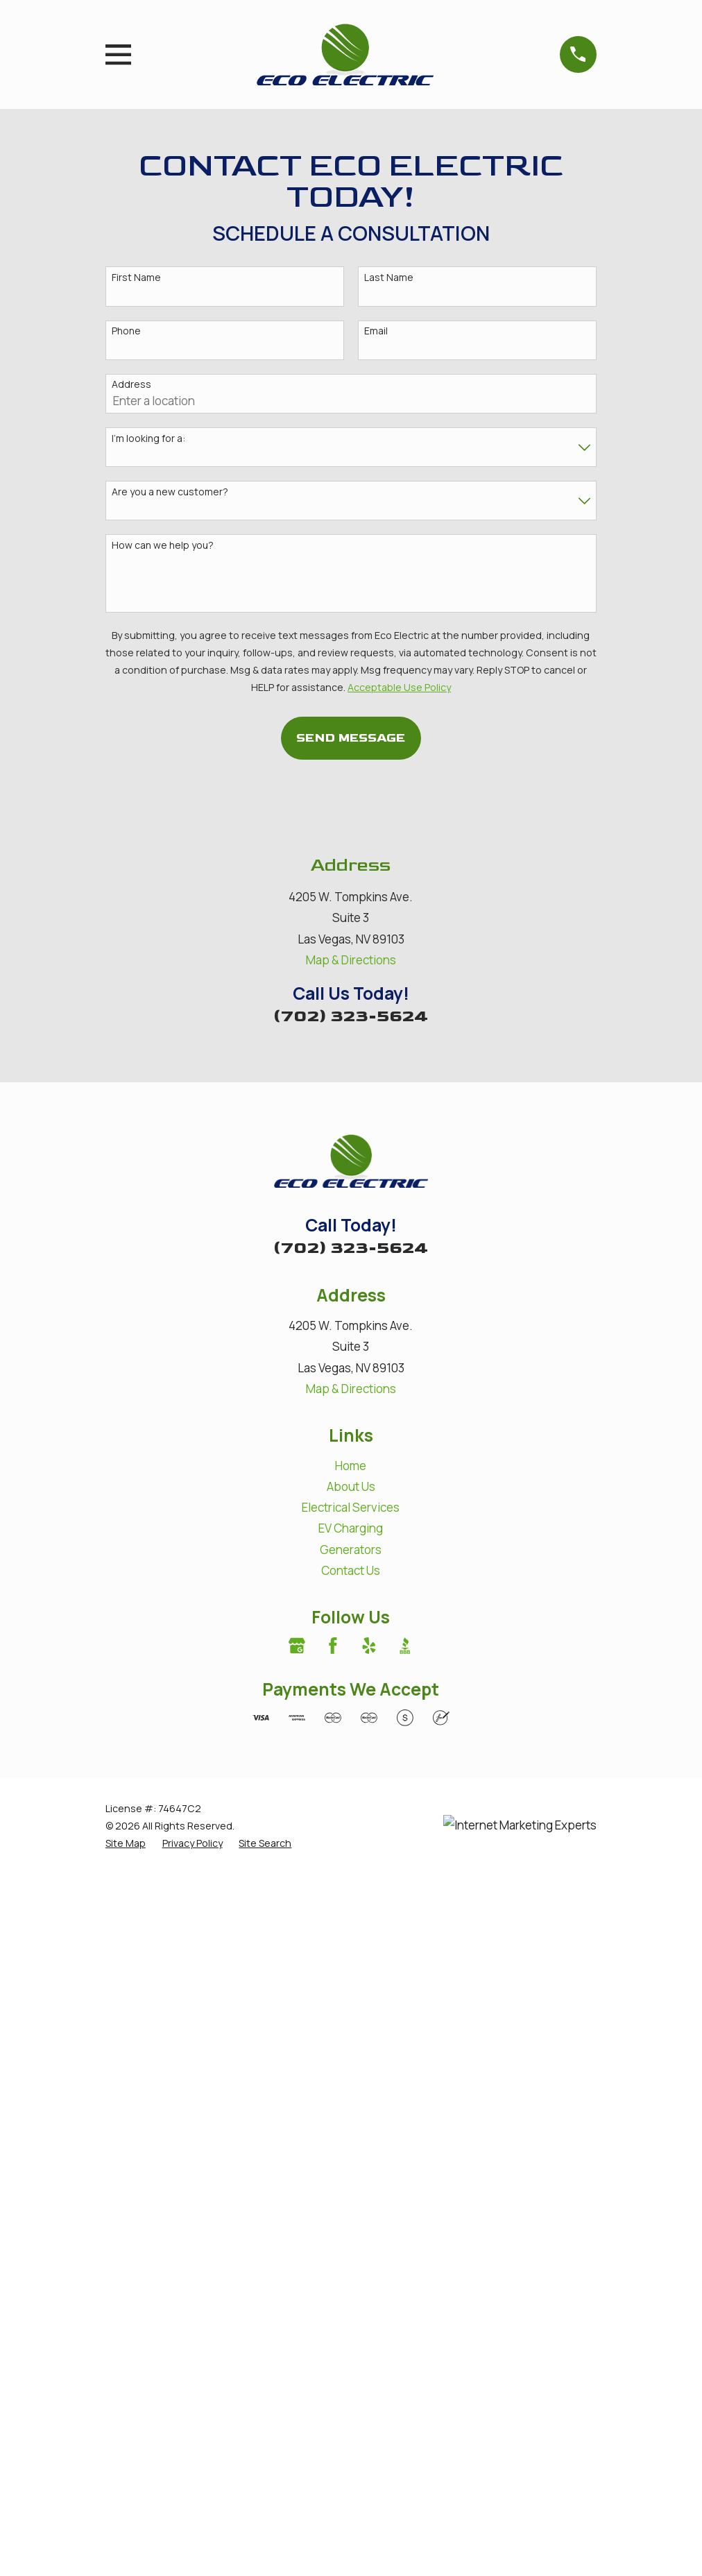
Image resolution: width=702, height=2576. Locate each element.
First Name (136, 278)
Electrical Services (351, 1507)
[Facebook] (333, 1645)
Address (131, 385)
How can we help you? (163, 546)
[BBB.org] (405, 1645)
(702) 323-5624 (350, 1016)
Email (376, 331)
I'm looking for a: (148, 439)
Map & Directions (351, 960)
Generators (351, 1550)
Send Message (350, 738)
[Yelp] (369, 1645)
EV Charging (350, 1528)
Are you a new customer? (170, 492)
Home (350, 1466)
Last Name (388, 278)
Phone (126, 331)
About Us (351, 1486)
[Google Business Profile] (297, 1645)
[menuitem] (125, 1843)
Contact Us (350, 1570)
